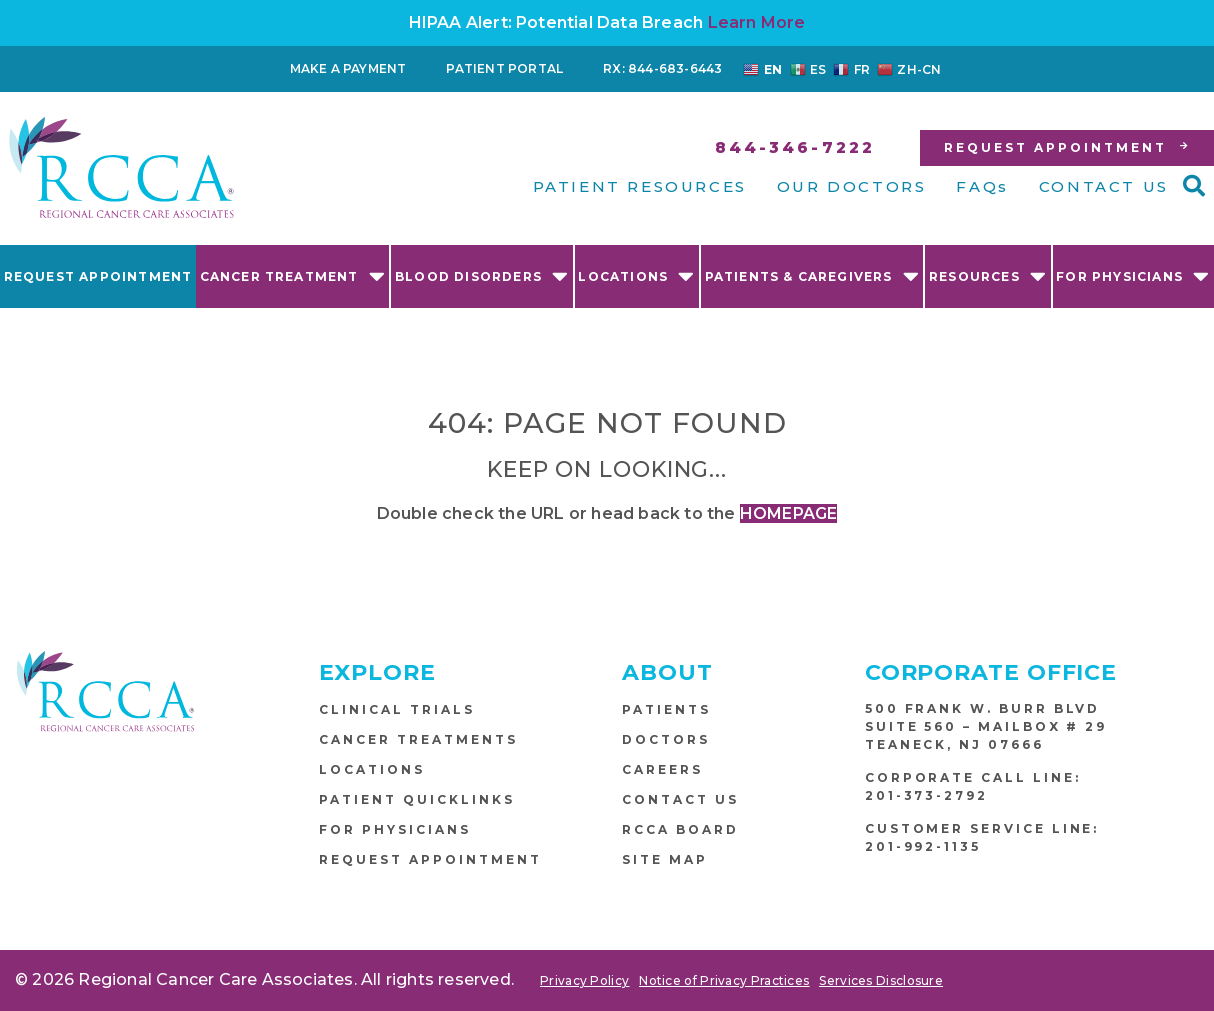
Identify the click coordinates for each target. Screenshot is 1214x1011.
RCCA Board (680, 829)
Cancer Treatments (418, 739)
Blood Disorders (482, 275)
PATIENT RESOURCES (640, 186)
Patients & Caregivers (812, 275)
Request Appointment (98, 276)
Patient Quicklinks (417, 799)
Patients (666, 709)
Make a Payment (348, 68)
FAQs (982, 186)
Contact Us (680, 799)
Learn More (757, 22)
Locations (636, 275)
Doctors (666, 739)
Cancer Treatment (293, 275)
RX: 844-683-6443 (662, 68)
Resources (988, 275)
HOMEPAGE (789, 513)
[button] (1194, 186)
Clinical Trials (397, 709)
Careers (662, 769)
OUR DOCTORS (852, 186)
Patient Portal (504, 68)
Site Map (665, 859)
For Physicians (1133, 275)
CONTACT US (1104, 186)
